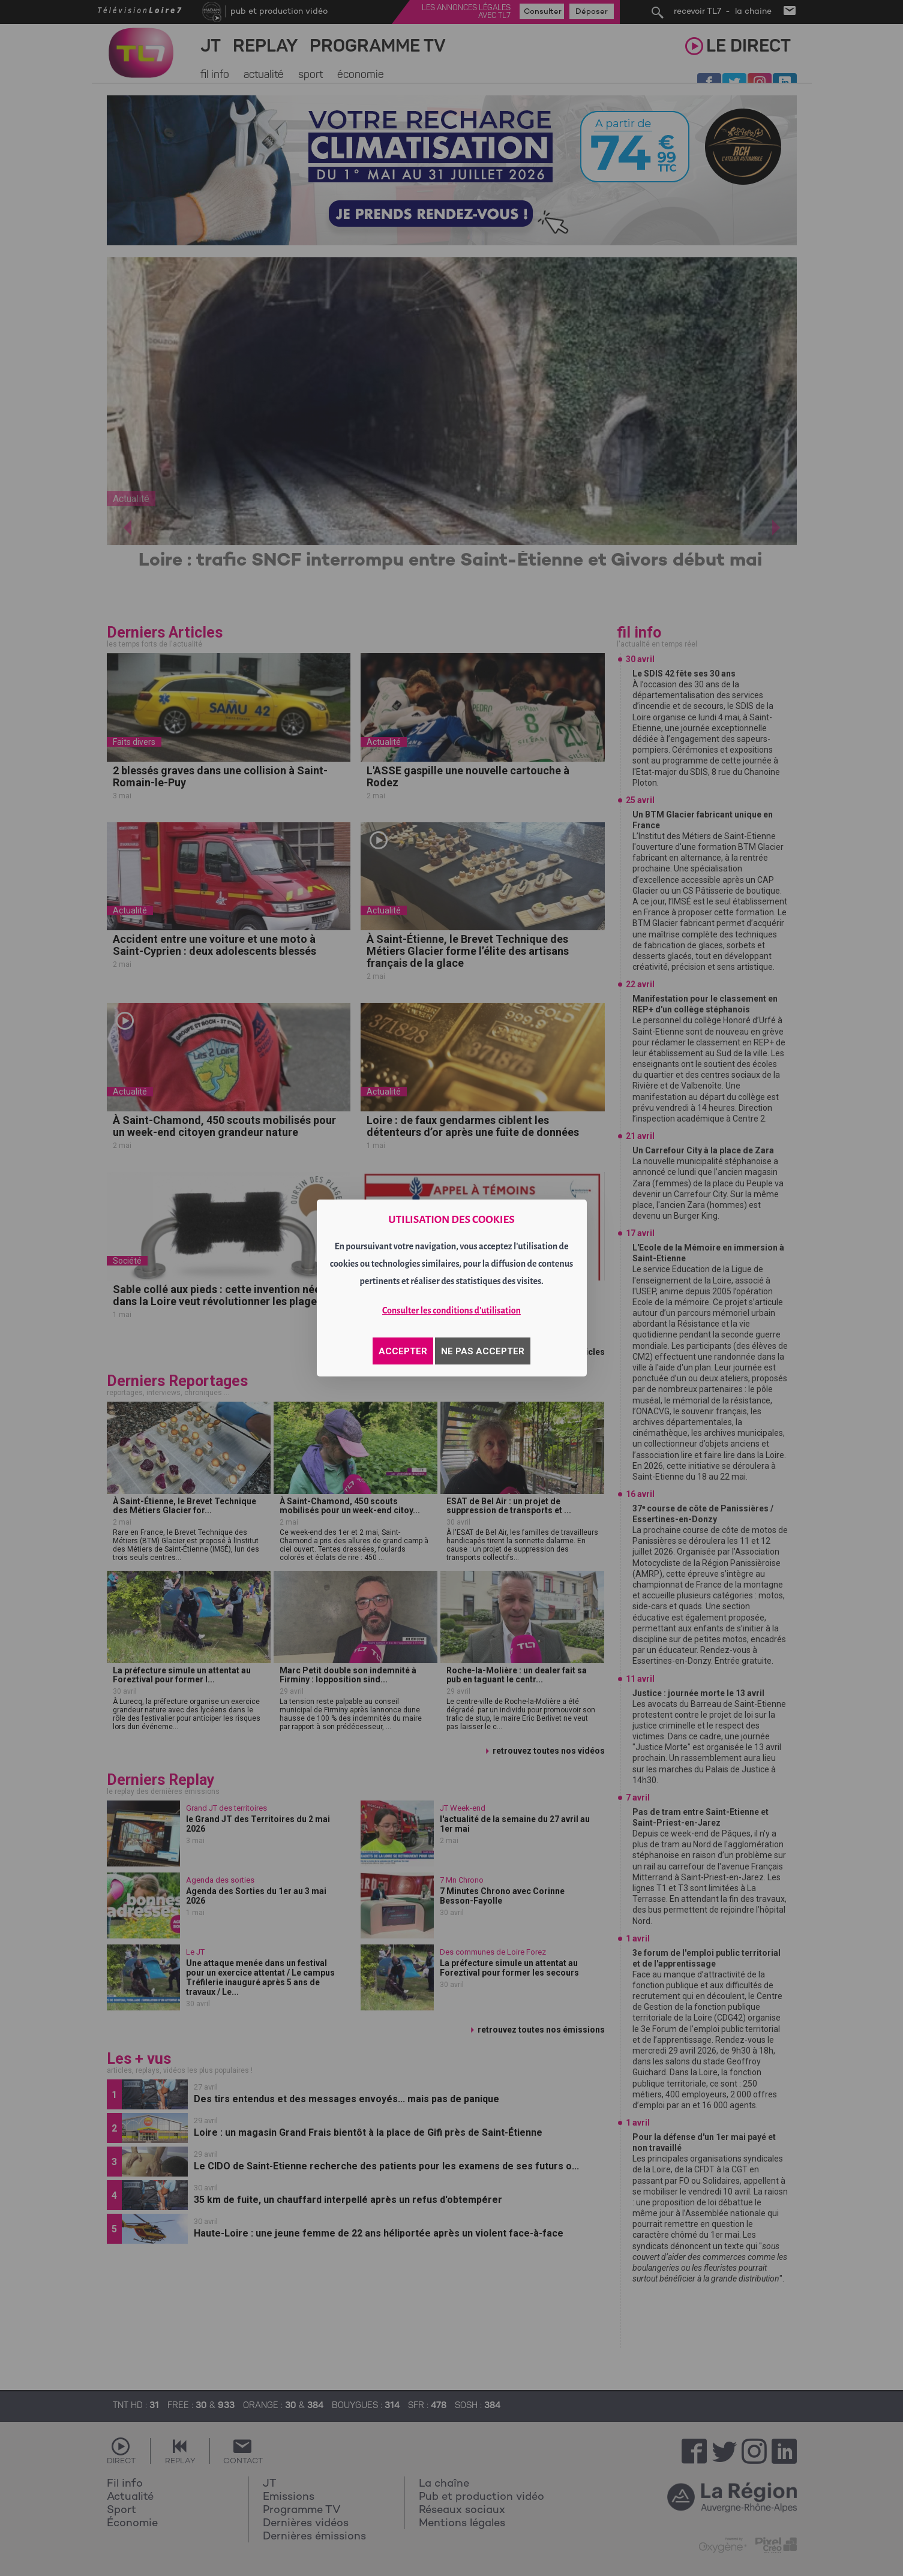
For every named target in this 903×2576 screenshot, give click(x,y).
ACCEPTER (403, 1351)
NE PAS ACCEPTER (482, 1351)
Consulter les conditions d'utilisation (451, 1310)
